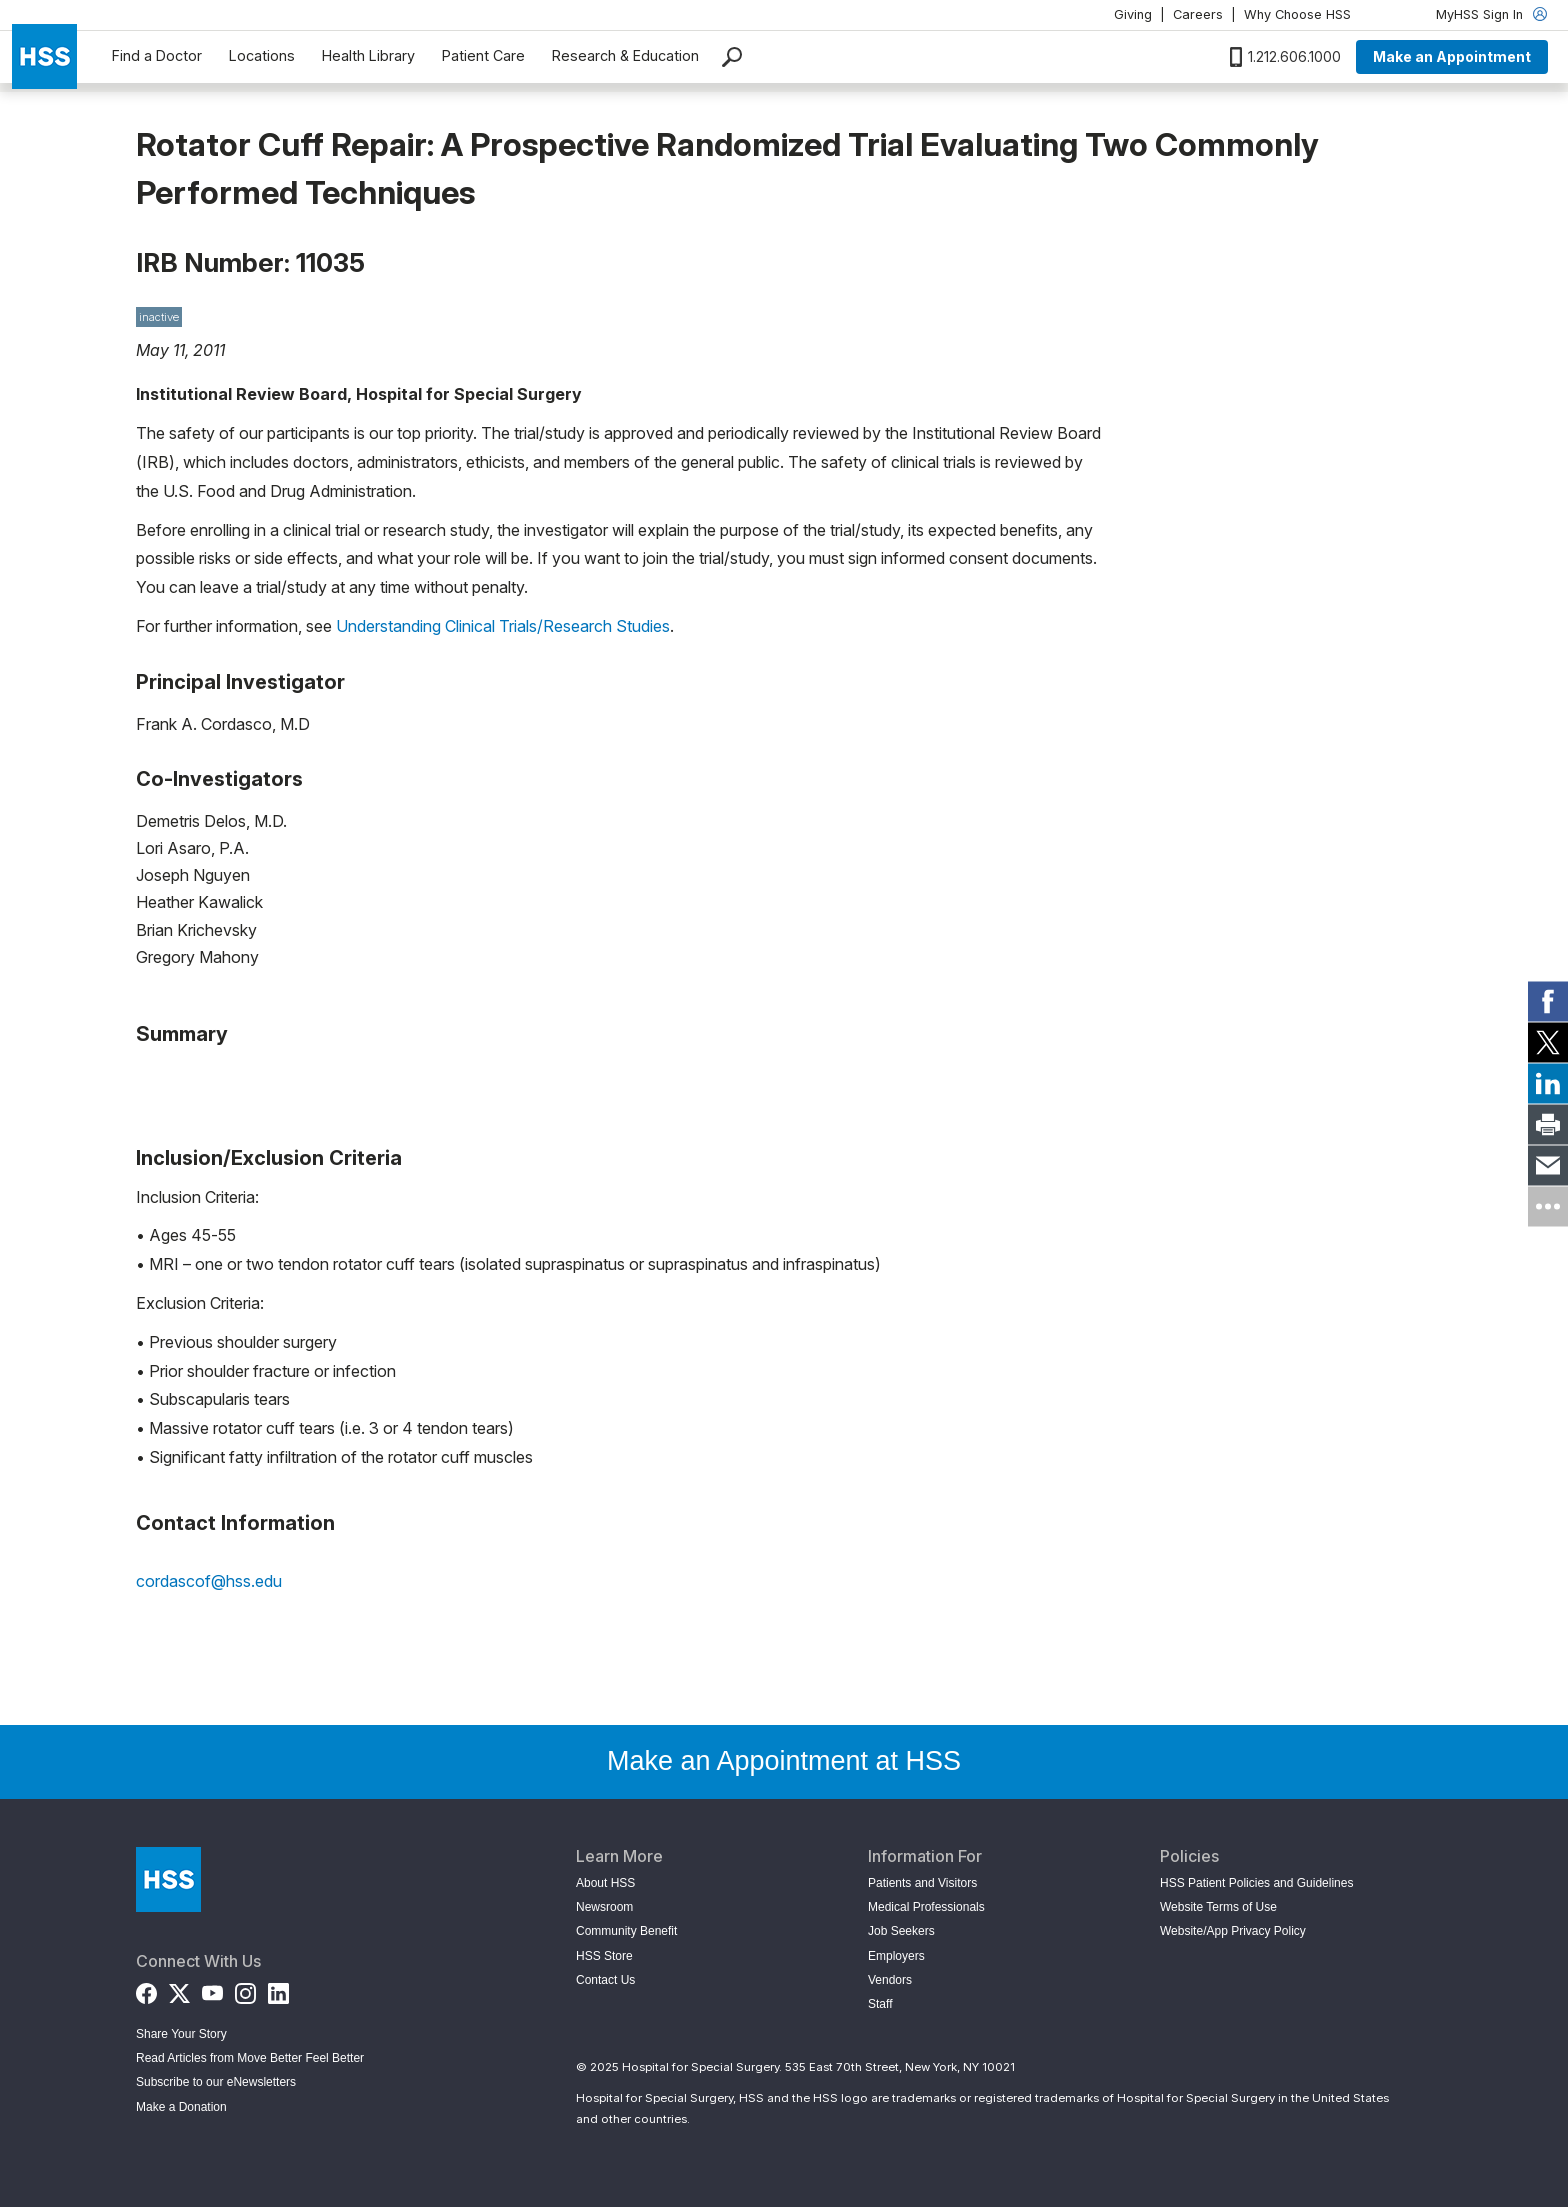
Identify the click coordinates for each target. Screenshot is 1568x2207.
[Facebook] (146, 1989)
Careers (1198, 14)
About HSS (605, 1883)
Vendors (890, 1980)
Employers (896, 1956)
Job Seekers (901, 1931)
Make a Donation (181, 2107)
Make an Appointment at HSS (784, 1761)
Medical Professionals (926, 1907)
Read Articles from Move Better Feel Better (250, 2058)
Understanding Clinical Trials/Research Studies (503, 626)
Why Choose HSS (1297, 14)
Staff (880, 2004)
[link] (1548, 1001)
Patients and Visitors (922, 1883)
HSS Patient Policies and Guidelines (1256, 1883)
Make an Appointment (1452, 56)
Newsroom (604, 1907)
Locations (262, 55)
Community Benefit (626, 1931)
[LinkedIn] (278, 1989)
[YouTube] (212, 1989)
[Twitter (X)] (179, 1989)
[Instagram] (245, 1989)
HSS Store (604, 1956)
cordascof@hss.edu (209, 1581)
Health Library (368, 55)
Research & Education (625, 55)
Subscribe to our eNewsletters (216, 2082)
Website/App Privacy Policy (1233, 1931)
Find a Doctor (157, 55)
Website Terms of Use (1218, 1907)
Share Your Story (181, 2034)
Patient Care (483, 55)
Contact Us (605, 1980)
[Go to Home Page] (168, 1879)
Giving (1133, 14)
